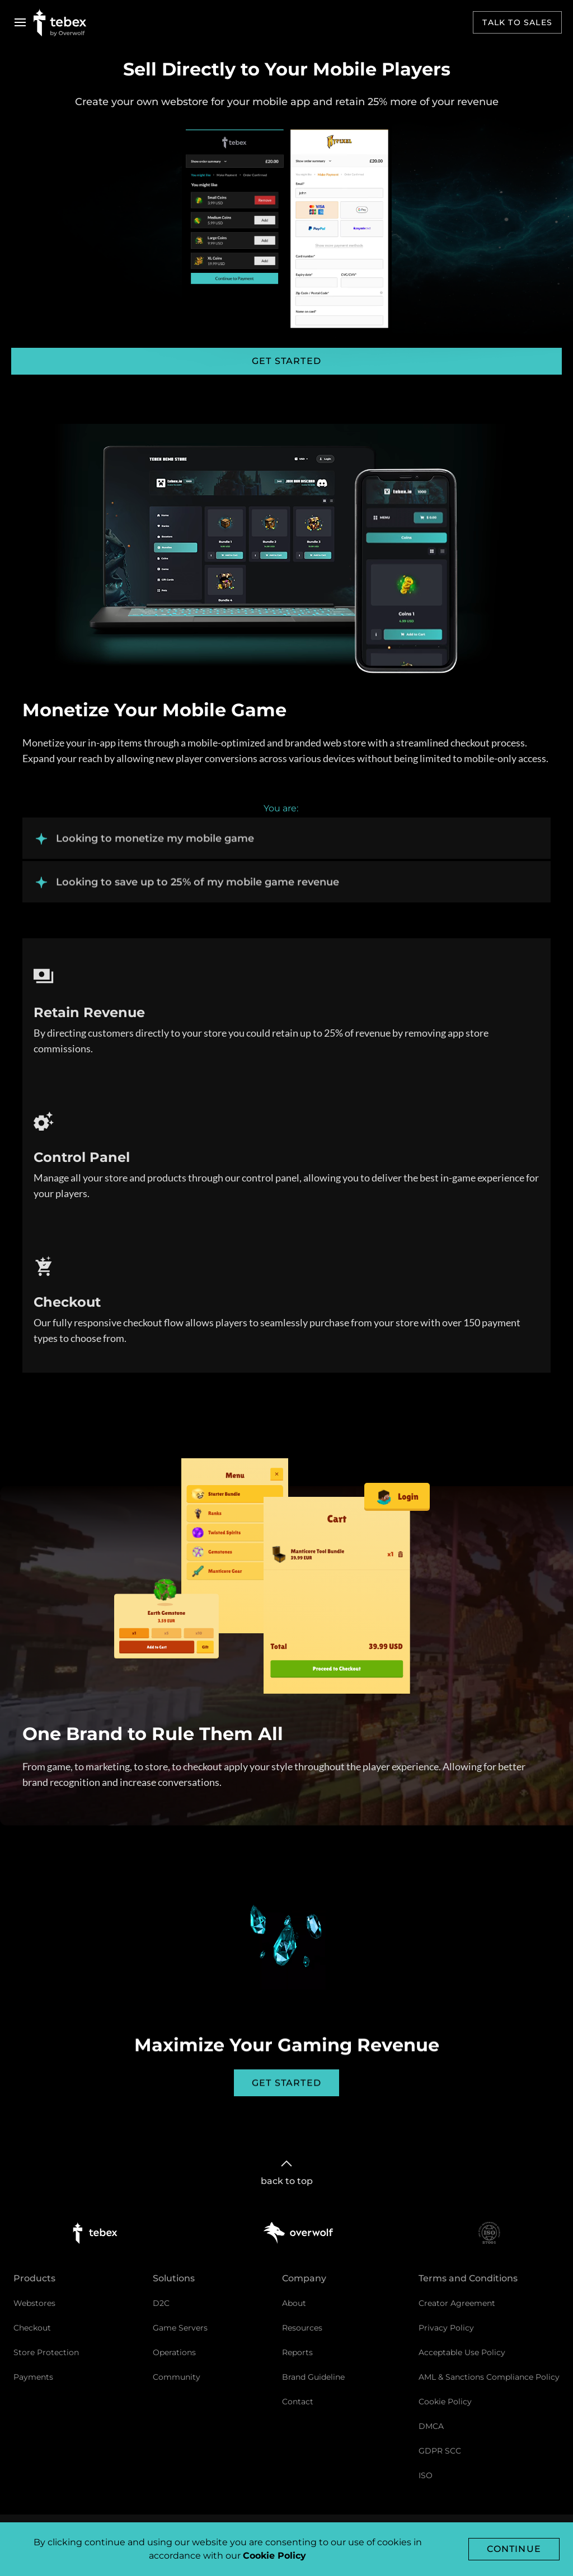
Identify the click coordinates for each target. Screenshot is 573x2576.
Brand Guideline (313, 2377)
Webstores (34, 2303)
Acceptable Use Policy (462, 2352)
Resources (302, 2328)
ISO (426, 2475)
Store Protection (46, 2352)
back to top (287, 2171)
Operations (174, 2352)
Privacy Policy (446, 2328)
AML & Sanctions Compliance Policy (489, 2377)
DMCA (431, 2426)
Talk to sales (517, 22)
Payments (33, 2377)
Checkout (32, 2328)
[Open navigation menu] (20, 22)
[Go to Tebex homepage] (60, 22)
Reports (297, 2352)
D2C (161, 2303)
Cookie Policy (445, 2402)
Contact (297, 2402)
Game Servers (180, 2328)
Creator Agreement (457, 2303)
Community (176, 2377)
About (294, 2303)
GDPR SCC (440, 2451)
